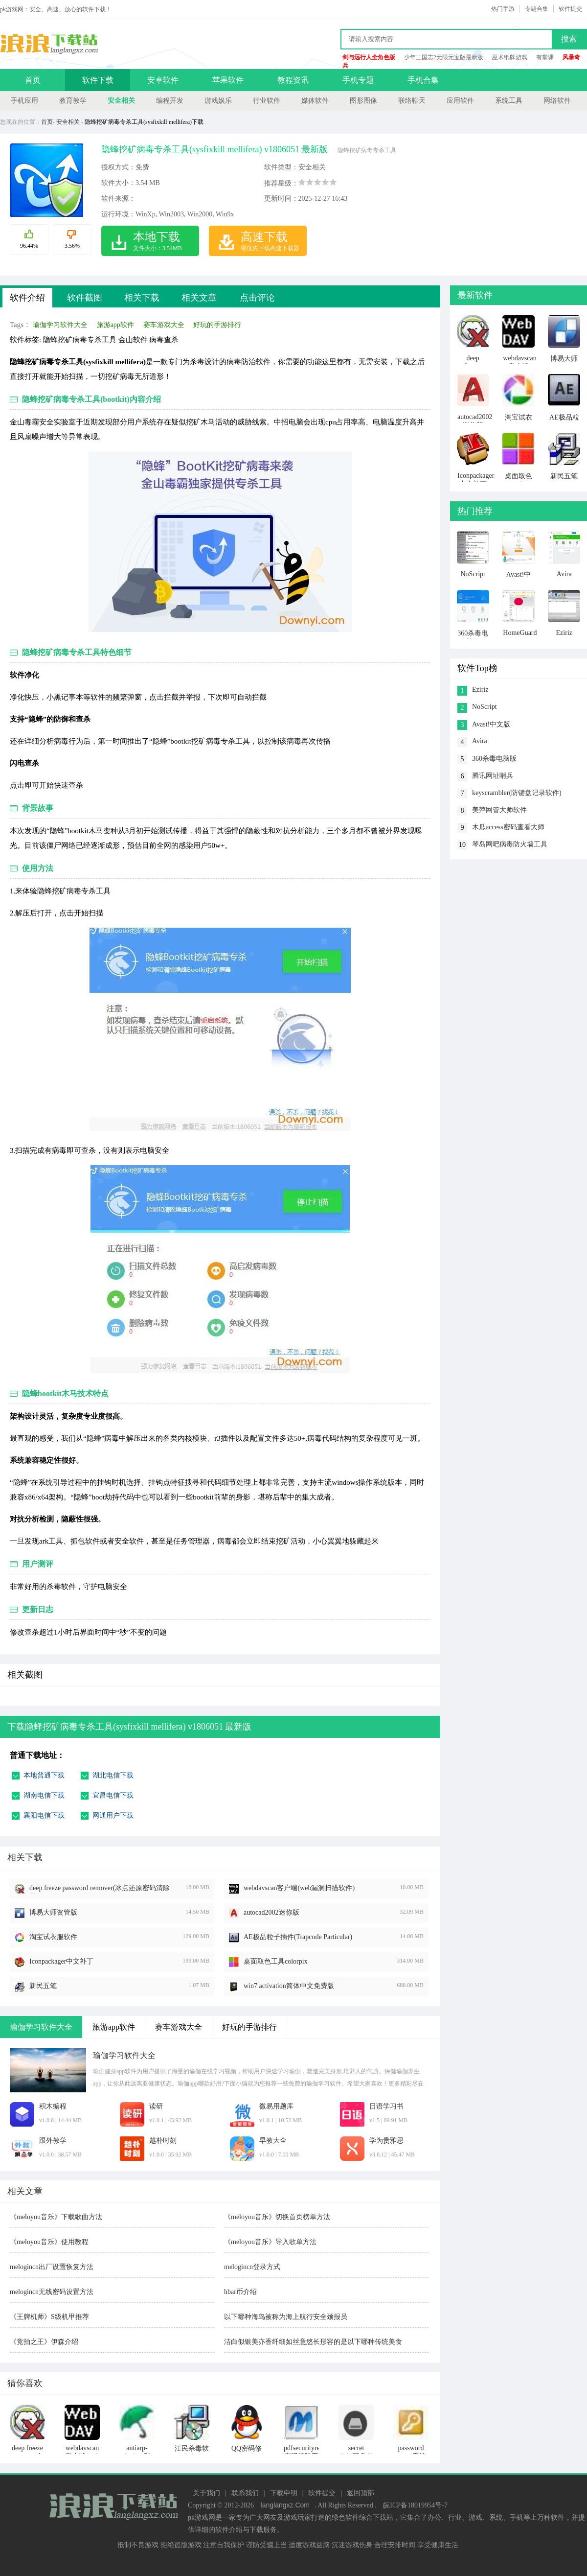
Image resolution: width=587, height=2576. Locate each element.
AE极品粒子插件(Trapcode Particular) (298, 1937)
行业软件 (266, 100)
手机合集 (423, 80)
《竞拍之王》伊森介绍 (44, 2341)
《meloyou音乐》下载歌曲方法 (56, 2217)
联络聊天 (412, 100)
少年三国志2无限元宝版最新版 (443, 57)
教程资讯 (293, 80)
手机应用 (24, 100)
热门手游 (503, 8)
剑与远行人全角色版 (368, 57)
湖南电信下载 (44, 1795)
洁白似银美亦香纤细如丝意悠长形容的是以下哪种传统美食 (313, 2341)
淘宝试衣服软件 (53, 1937)
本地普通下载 (44, 1775)
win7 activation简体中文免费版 (289, 1986)
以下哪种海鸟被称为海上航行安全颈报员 (285, 2316)
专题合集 (536, 8)
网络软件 (557, 100)
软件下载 (97, 80)
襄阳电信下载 (44, 1815)
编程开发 (169, 100)
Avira (479, 741)
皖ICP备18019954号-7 (415, 2505)
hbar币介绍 (240, 2291)
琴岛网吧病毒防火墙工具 (509, 844)
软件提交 (570, 8)
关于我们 (206, 2493)
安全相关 (121, 100)
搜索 (569, 39)
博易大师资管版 (53, 1912)
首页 (33, 80)
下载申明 (283, 2493)
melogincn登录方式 (252, 2267)
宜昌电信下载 (113, 1795)
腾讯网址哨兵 (492, 775)
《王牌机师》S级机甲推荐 (49, 2316)
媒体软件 (315, 100)
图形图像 (363, 100)
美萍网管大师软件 (499, 810)
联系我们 (245, 2493)
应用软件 (460, 100)
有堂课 (545, 57)
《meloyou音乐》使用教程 (49, 2242)
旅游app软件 (115, 324)
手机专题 (358, 80)
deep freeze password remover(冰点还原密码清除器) (99, 1889)
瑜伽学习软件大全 (60, 324)
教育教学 (73, 100)
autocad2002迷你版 (271, 1912)
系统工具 (508, 100)
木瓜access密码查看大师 (508, 827)
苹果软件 (228, 80)
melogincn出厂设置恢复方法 (51, 2267)
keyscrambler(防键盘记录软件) (517, 792)
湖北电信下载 (113, 1775)
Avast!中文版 (491, 724)
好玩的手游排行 (217, 324)
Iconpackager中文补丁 (61, 1961)
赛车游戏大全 (163, 324)
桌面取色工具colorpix (276, 1961)
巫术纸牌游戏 (509, 57)
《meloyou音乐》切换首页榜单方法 (277, 2217)
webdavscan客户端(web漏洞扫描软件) (299, 1888)
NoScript (484, 706)
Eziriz (480, 689)
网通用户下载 (113, 1815)
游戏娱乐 (218, 100)
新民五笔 (43, 1986)
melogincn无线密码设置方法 (51, 2291)
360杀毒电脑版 (494, 758)
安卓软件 (163, 80)
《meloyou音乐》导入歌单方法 (270, 2242)
